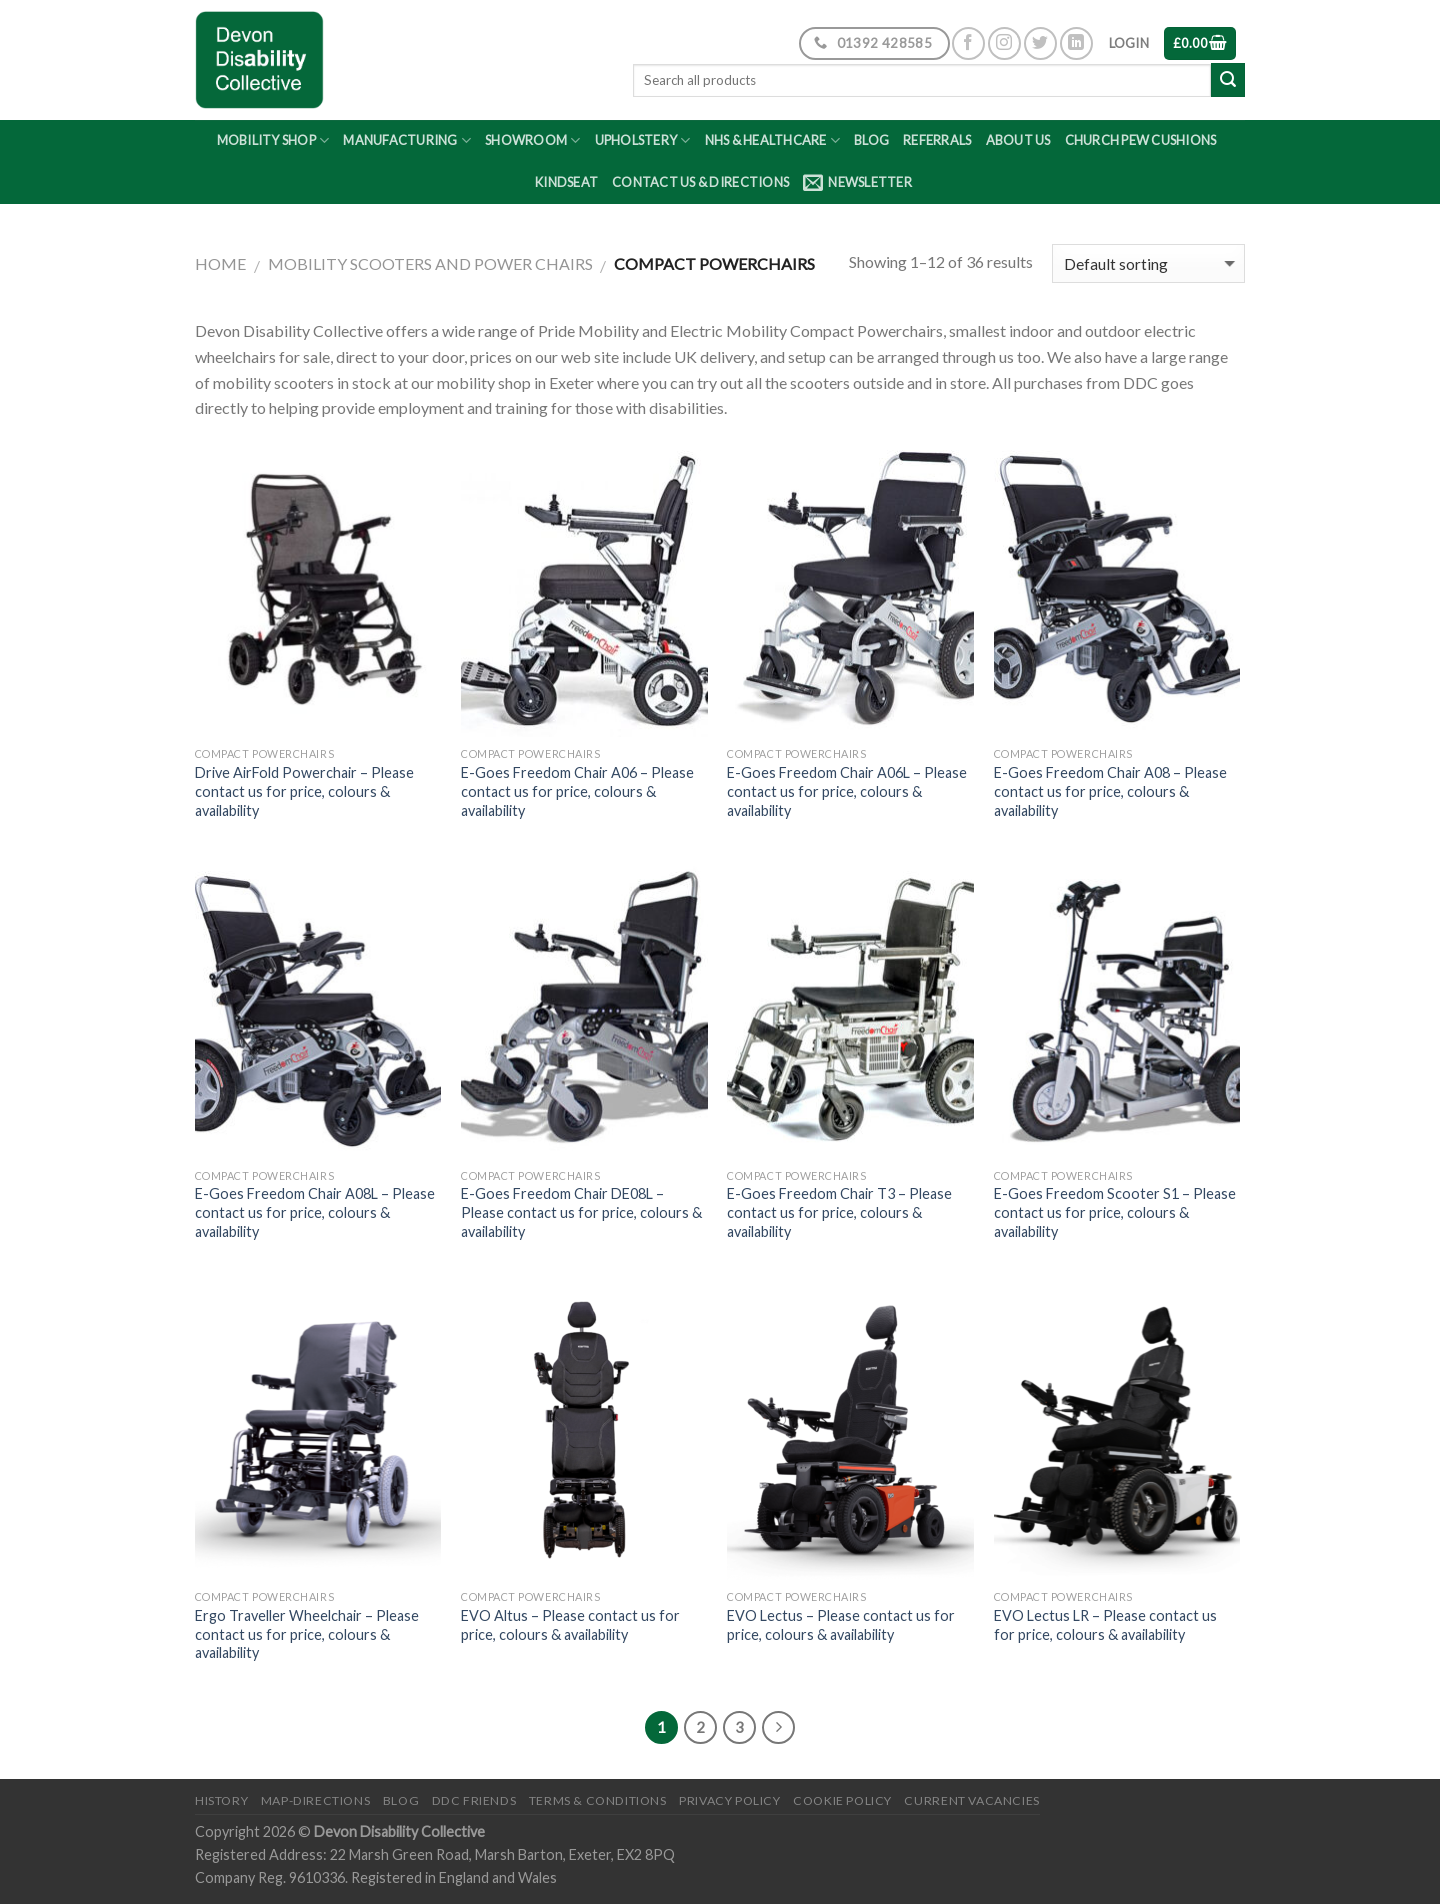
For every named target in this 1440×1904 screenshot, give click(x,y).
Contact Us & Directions (700, 182)
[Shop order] (1148, 263)
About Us (1018, 140)
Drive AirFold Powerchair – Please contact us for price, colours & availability (304, 791)
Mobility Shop (273, 140)
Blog (871, 140)
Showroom (533, 140)
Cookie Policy (842, 1800)
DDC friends (474, 1800)
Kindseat (566, 182)
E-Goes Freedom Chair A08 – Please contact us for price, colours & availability (1110, 791)
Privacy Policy (730, 1800)
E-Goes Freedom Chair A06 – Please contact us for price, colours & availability (577, 791)
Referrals (937, 140)
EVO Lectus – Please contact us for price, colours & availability (841, 1625)
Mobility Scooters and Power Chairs (430, 263)
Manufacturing (407, 140)
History (221, 1800)
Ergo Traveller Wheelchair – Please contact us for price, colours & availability (307, 1634)
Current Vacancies (971, 1800)
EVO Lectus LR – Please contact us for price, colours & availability (1105, 1625)
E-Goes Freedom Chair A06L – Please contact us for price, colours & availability (847, 791)
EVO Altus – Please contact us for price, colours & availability (570, 1625)
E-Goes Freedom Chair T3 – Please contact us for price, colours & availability (839, 1212)
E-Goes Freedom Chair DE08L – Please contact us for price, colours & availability (581, 1212)
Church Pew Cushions (1141, 140)
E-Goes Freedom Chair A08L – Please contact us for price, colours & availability (315, 1212)
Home (220, 263)
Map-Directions (316, 1800)
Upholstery (643, 140)
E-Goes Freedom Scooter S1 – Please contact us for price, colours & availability (1115, 1212)
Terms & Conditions (598, 1800)
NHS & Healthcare (773, 140)
